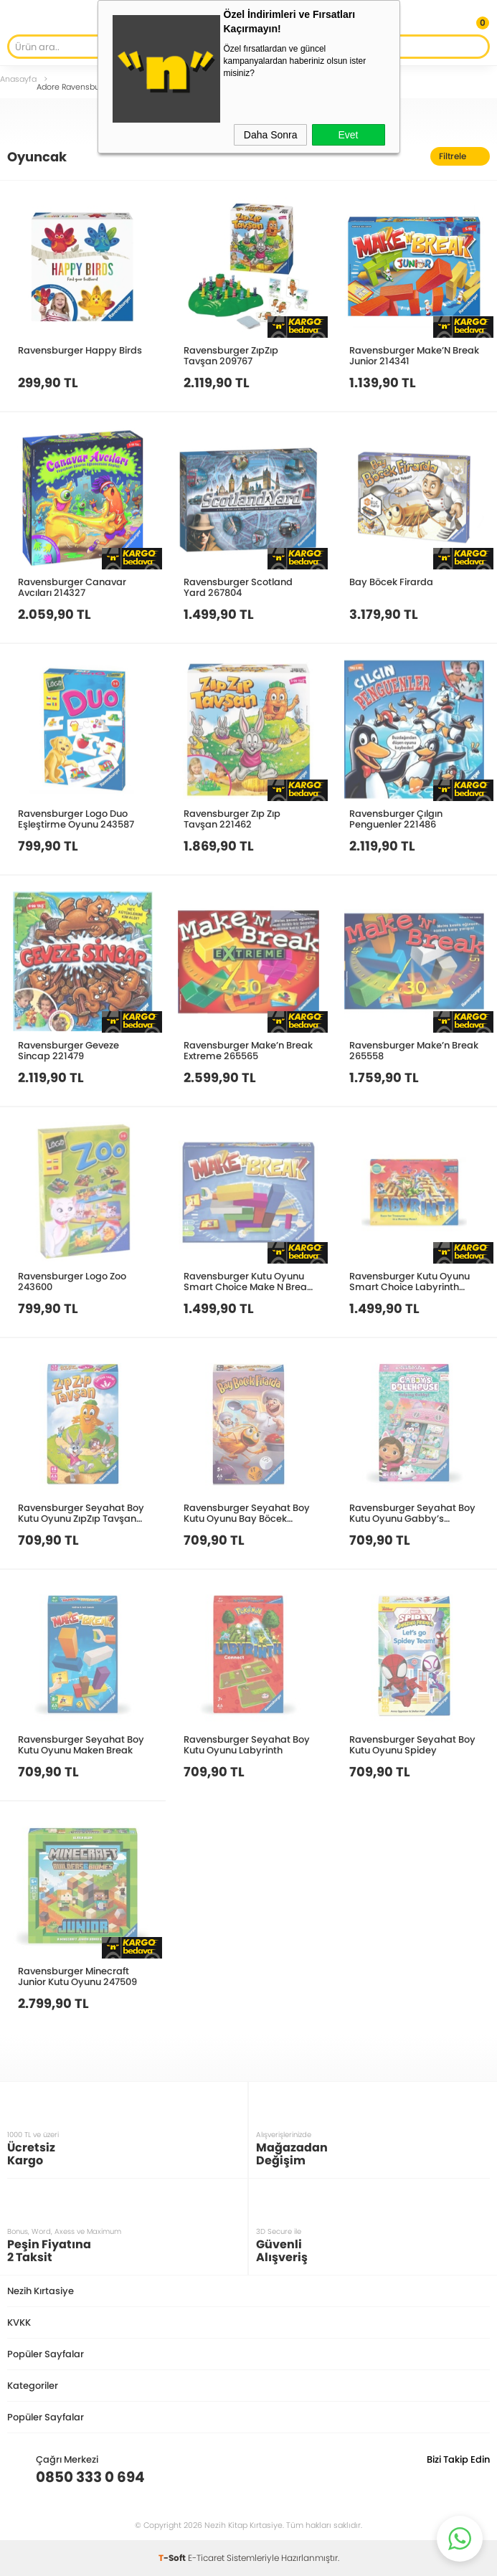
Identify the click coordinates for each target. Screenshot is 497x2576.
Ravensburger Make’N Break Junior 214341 (414, 355)
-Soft (173, 2558)
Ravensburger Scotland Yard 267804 (238, 587)
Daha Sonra (271, 135)
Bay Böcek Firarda (391, 581)
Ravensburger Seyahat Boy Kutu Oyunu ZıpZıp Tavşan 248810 (81, 1513)
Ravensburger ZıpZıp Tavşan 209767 (231, 355)
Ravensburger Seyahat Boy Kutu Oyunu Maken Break (81, 1744)
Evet (348, 135)
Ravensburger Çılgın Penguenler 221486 (395, 818)
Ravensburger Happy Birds (80, 350)
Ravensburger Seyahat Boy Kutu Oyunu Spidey (412, 1744)
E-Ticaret (206, 2558)
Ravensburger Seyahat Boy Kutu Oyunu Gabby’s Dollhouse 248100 (412, 1513)
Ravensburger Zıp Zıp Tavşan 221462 (232, 818)
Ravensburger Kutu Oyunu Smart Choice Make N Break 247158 (248, 1281)
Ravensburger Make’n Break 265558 (413, 1050)
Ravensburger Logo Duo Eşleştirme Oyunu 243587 (76, 818)
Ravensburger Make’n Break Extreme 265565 (248, 1050)
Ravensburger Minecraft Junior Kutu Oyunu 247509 (77, 1976)
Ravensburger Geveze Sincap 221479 (68, 1050)
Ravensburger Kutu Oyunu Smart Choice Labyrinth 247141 (409, 1281)
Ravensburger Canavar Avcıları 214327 (72, 587)
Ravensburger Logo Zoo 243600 (72, 1281)
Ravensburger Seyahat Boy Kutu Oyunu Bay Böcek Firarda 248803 (247, 1513)
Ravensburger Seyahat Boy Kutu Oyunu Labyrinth (247, 1744)
